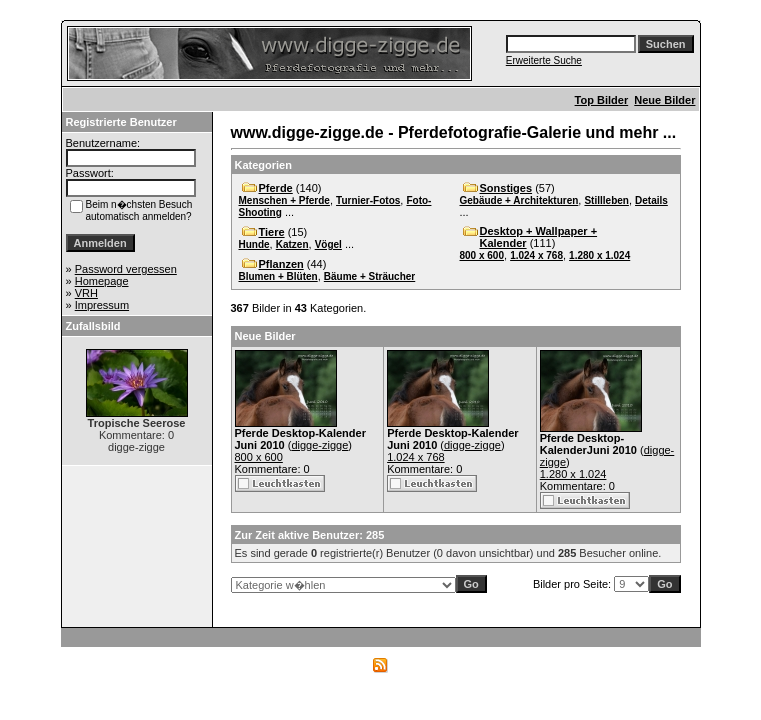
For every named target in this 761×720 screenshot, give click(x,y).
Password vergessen (126, 269)
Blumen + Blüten (278, 276)
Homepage (102, 281)
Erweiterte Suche (544, 60)
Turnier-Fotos (368, 200)
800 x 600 (482, 255)
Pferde (276, 188)
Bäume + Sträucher (369, 276)
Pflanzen (281, 264)
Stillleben (606, 200)
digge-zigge (319, 445)
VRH (86, 293)
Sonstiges (506, 188)
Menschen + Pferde (284, 200)
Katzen (292, 244)
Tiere (272, 232)
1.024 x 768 (536, 255)
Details (651, 200)
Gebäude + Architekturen (519, 200)
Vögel (328, 244)
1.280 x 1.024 (599, 255)
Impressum (102, 305)
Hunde (254, 244)
